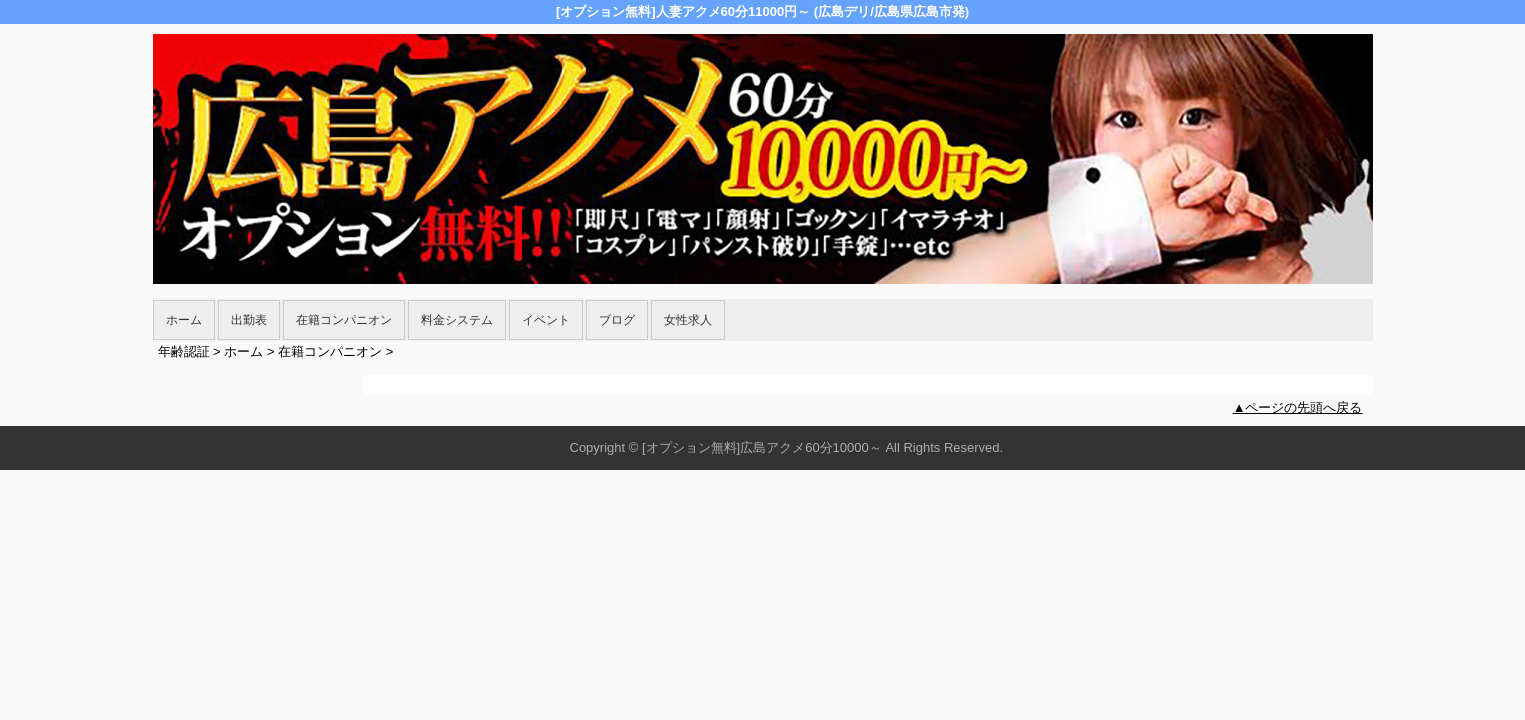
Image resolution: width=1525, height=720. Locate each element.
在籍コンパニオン (344, 320)
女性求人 (688, 320)
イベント (546, 320)
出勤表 (249, 320)
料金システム (457, 320)
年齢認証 (184, 351)
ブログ (617, 320)
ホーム (184, 320)
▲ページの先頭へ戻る (1298, 407)
